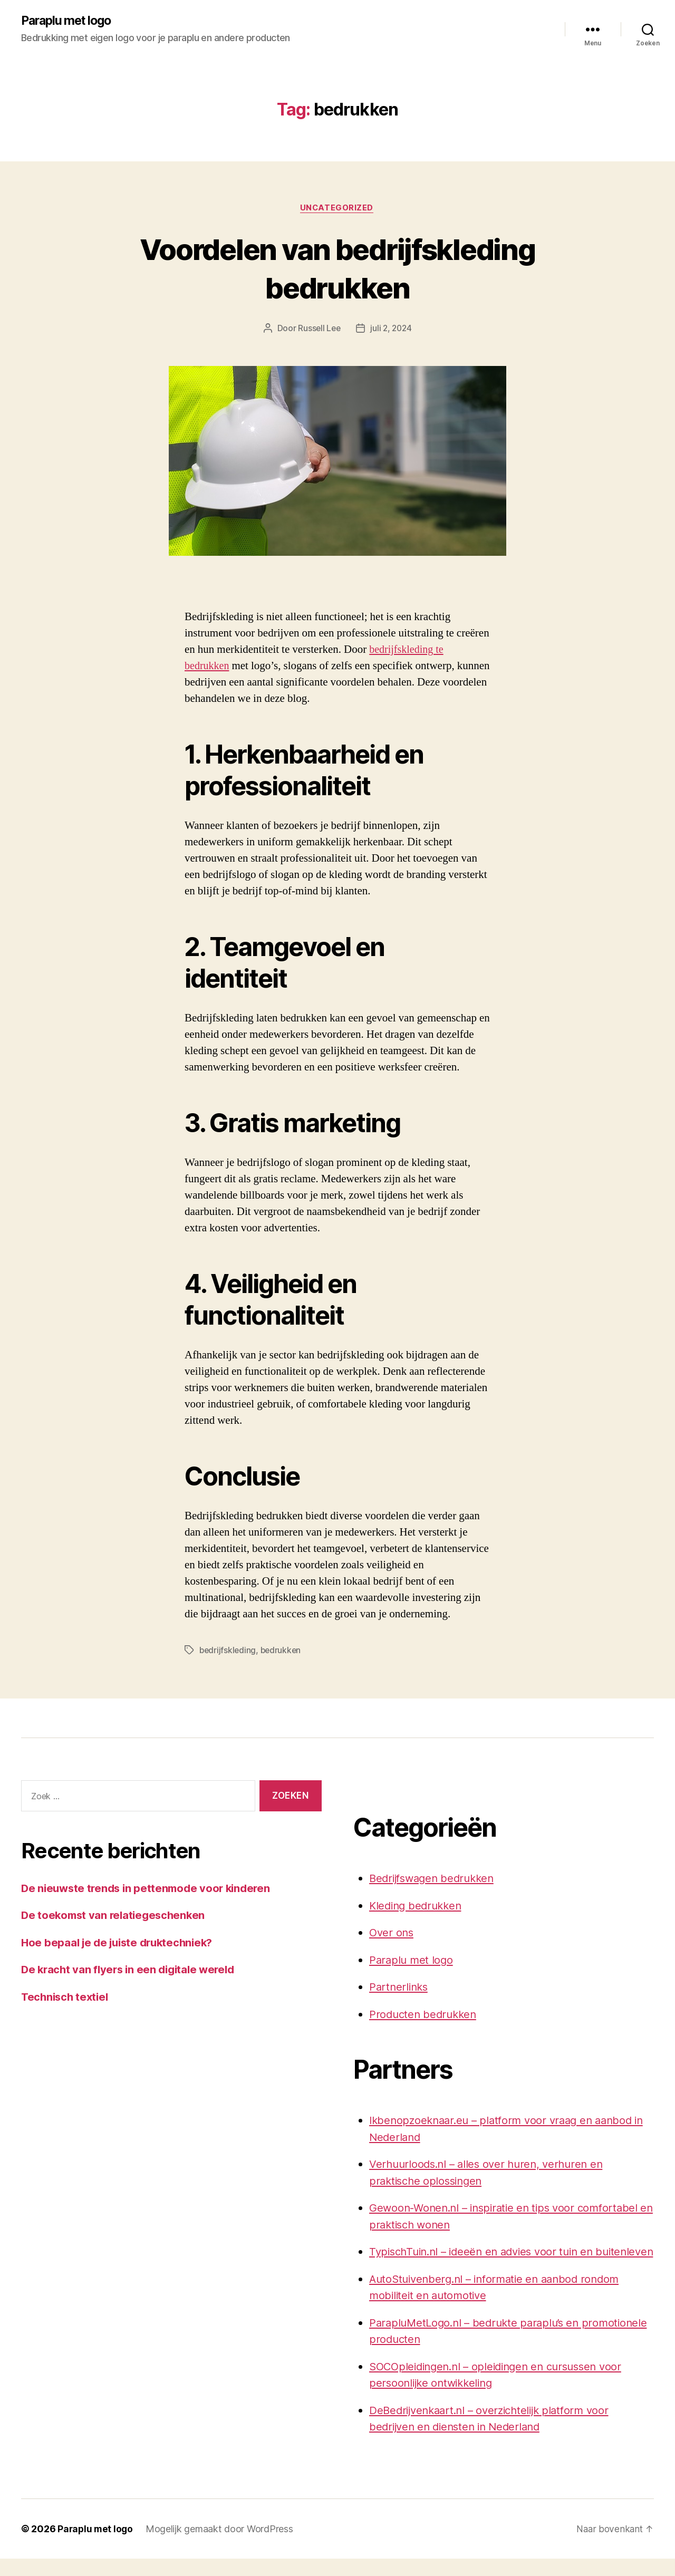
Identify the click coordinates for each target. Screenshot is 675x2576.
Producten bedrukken (425, 2015)
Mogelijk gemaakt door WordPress (221, 2546)
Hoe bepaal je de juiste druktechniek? (121, 1943)
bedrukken (283, 1651)
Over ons (392, 1933)
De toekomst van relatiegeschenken (116, 1916)
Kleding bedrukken (417, 1906)
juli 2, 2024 (391, 329)
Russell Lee (318, 329)
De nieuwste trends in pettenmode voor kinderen (150, 1889)
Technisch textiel (66, 1997)
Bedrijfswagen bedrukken (435, 1879)
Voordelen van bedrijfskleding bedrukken (337, 268)
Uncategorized (337, 209)
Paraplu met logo (69, 21)
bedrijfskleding (228, 1651)
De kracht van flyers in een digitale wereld (132, 1970)
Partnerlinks (400, 1987)
